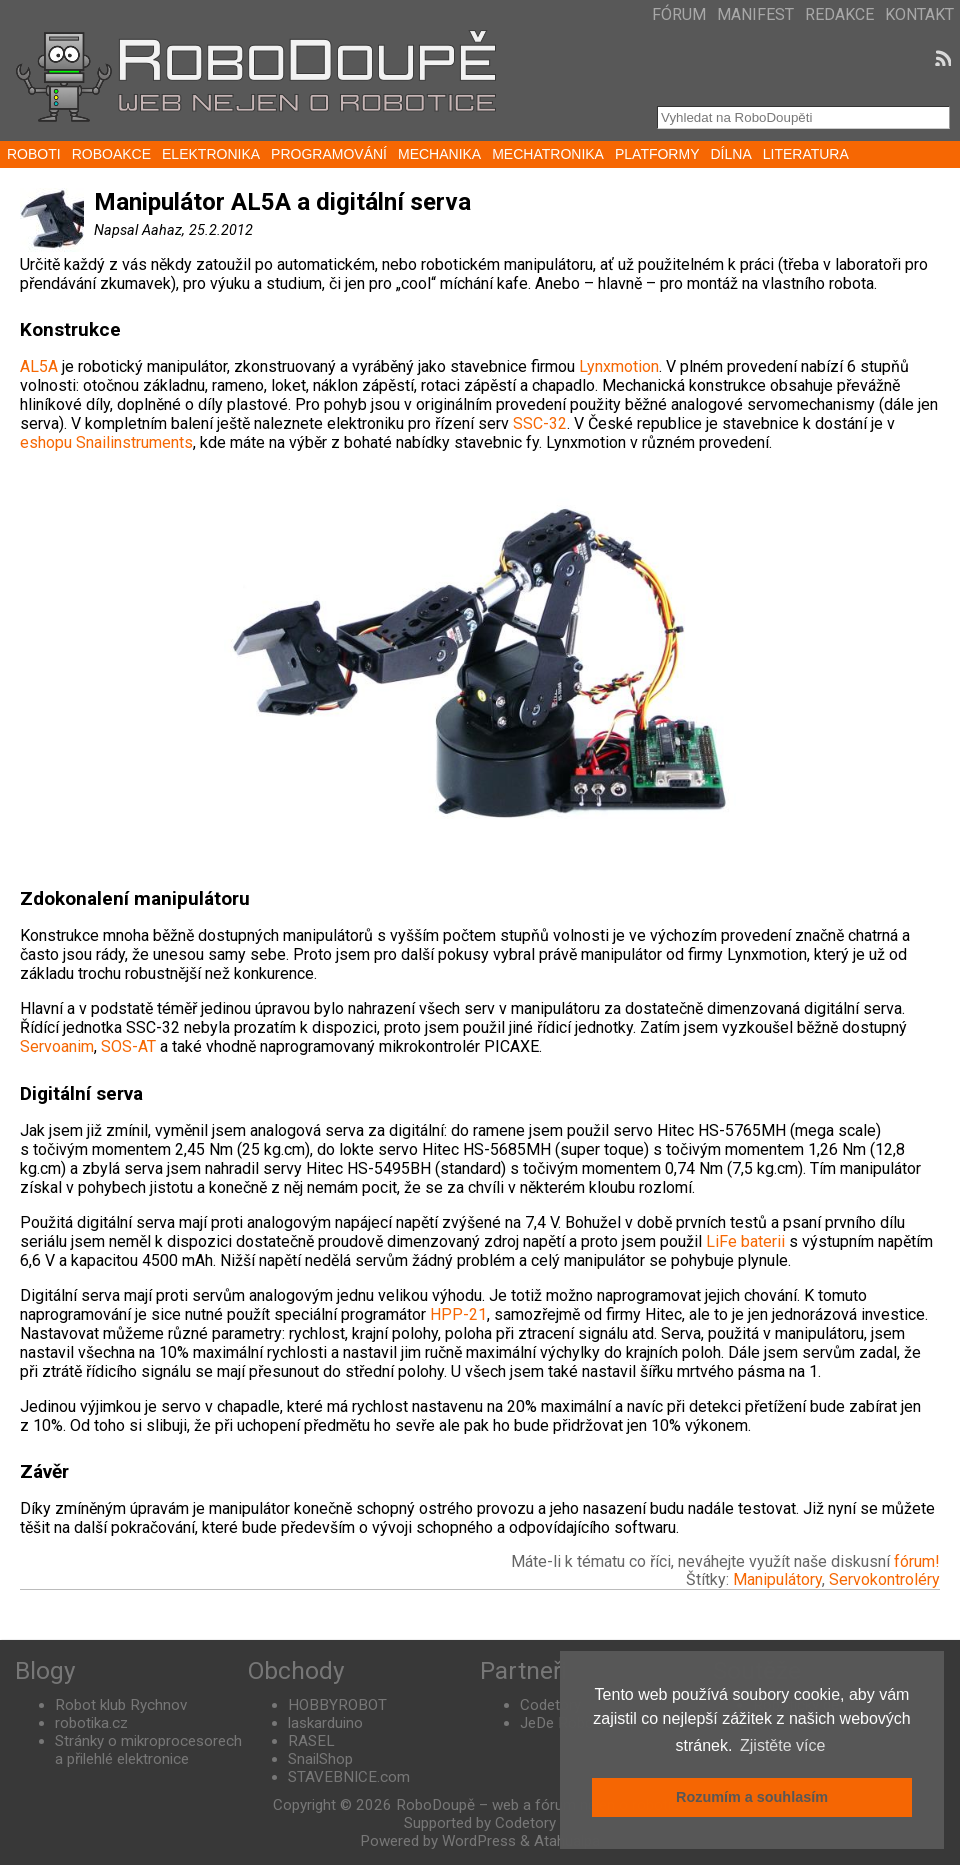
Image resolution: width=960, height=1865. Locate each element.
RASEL (311, 1741)
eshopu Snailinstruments (106, 442)
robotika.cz (91, 1723)
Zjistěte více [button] (782, 1745)
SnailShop (320, 1759)
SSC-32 (540, 423)
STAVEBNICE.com (349, 1777)
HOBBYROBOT (337, 1705)
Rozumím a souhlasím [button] (752, 1797)
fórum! (917, 1561)
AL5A (39, 366)
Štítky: (709, 1579)
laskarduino (325, 1723)
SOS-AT (128, 1046)
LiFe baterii (745, 1241)
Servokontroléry (884, 1579)
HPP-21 (458, 1314)
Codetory (550, 1705)
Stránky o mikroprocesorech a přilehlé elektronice (148, 1750)
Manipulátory (777, 1579)
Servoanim (57, 1046)
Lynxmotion (619, 366)
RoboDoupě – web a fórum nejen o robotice (541, 1805)
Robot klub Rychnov (121, 1705)
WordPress (479, 1841)
